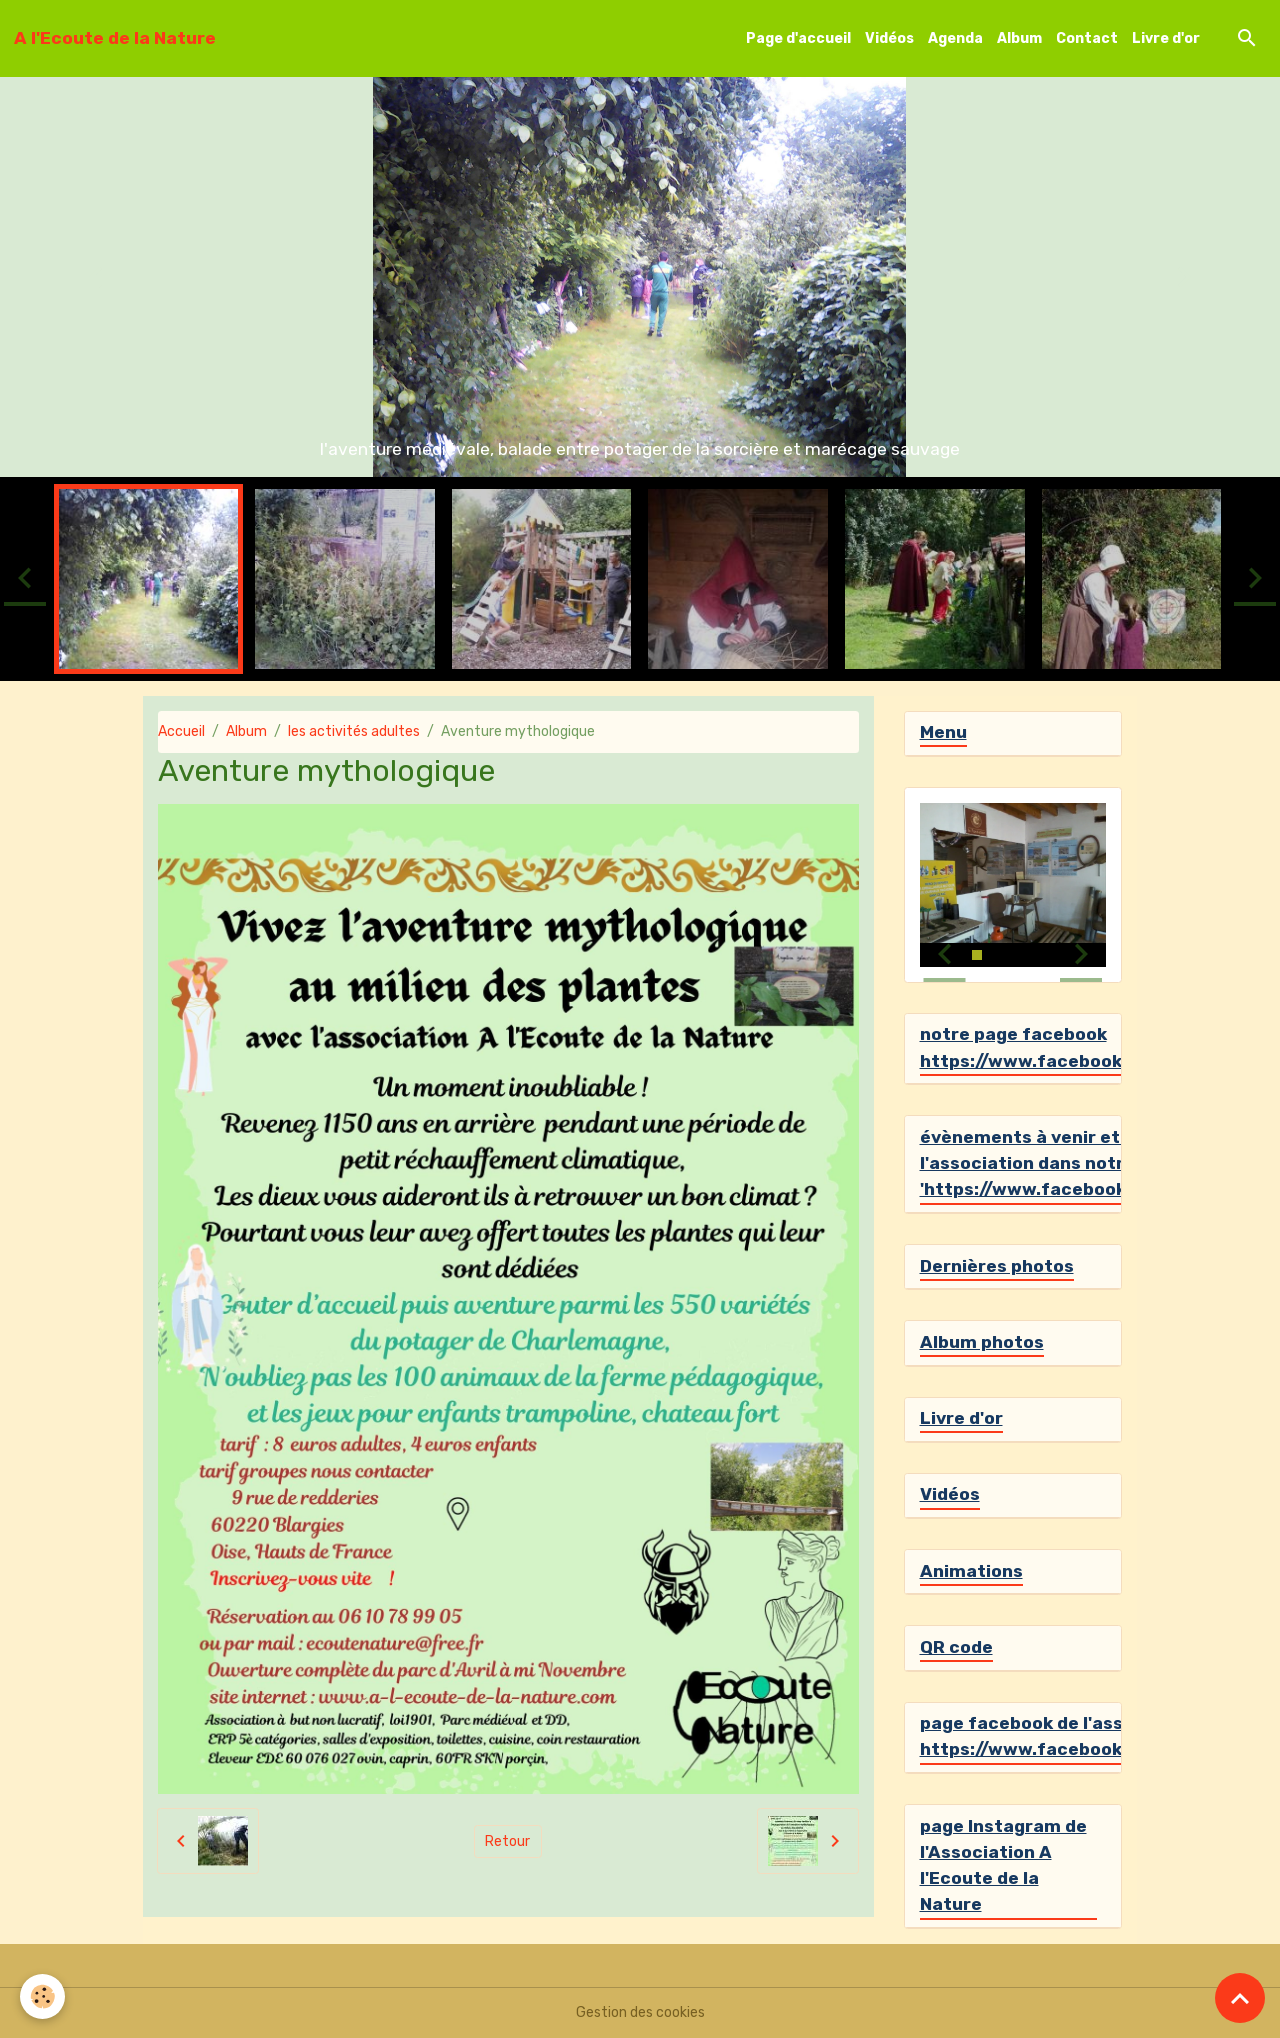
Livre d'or (1166, 38)
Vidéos (889, 38)
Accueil (181, 731)
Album (1019, 38)
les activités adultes (354, 731)
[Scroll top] (1240, 1998)
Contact (1087, 38)
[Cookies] (42, 1996)
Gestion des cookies (640, 2012)
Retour (507, 1841)
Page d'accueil (798, 38)
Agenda (955, 38)
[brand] (115, 38)
